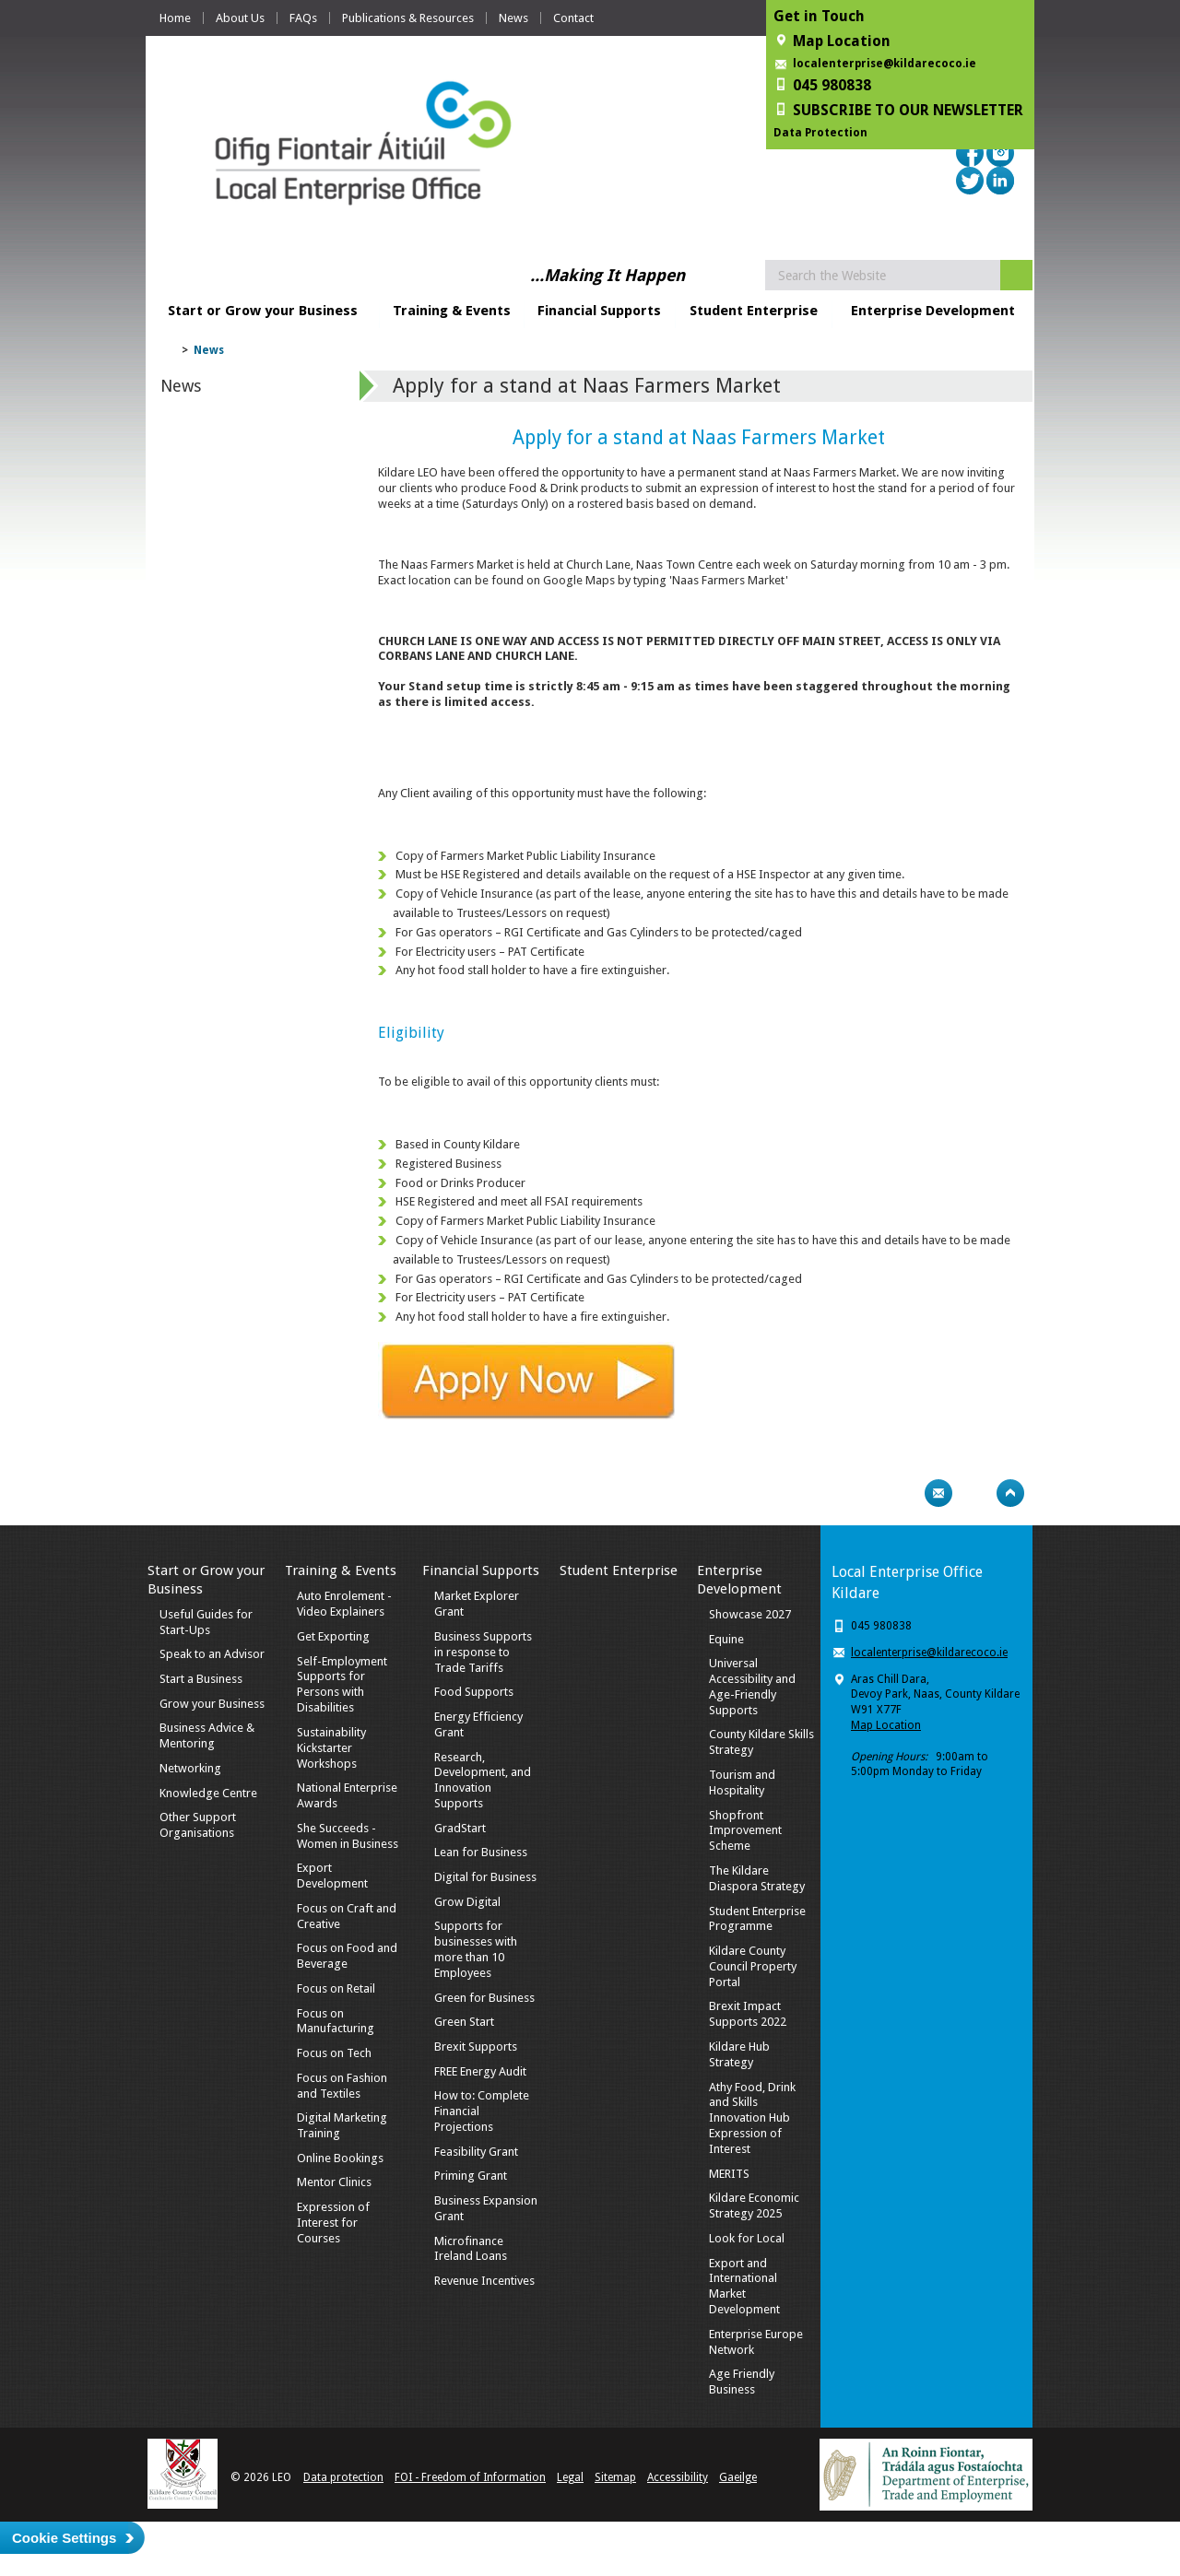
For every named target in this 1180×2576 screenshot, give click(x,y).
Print (902, 1493)
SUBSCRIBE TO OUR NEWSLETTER (908, 110)
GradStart (460, 1828)
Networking (190, 1768)
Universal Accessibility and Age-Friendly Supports (752, 1686)
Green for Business (484, 1998)
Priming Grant (470, 2175)
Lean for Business (480, 1852)
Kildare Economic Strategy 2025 (754, 2205)
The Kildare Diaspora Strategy (757, 1878)
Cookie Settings (64, 2538)
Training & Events (452, 310)
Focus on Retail (336, 1988)
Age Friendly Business (741, 2381)
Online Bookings (340, 2158)
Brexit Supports (475, 2046)
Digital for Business (485, 1877)
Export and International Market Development (744, 2286)
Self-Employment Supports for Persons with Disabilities (342, 1684)
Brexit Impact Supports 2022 (747, 2014)
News (513, 18)
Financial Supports (599, 310)
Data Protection (820, 132)
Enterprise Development (933, 310)
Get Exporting (333, 1636)
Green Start (464, 2022)
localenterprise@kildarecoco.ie (884, 63)
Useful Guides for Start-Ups (206, 1622)
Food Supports (473, 1692)
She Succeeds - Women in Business (347, 1836)
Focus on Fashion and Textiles (342, 2085)
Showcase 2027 (750, 1614)
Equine (726, 1639)
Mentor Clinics (334, 2182)
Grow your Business (212, 1704)
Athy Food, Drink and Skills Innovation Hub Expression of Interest (752, 2118)
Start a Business (200, 1679)
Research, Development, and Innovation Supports (482, 1780)
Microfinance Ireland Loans (470, 2249)
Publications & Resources (408, 18)
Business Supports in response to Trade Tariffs (483, 1652)
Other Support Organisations (197, 1825)
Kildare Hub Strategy (739, 2054)
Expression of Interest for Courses (333, 2222)
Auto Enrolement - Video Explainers (344, 1603)
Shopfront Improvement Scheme (745, 1830)
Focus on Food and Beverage (347, 1955)
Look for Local (747, 2238)
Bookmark (974, 1493)
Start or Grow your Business (263, 310)
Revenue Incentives (484, 2281)
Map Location (886, 1725)
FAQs (303, 18)
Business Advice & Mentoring (206, 1735)
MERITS (729, 2174)
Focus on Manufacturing (335, 2021)
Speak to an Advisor (212, 1654)
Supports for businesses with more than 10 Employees (475, 1949)
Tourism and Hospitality (742, 1782)
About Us (240, 18)
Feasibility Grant (476, 2151)
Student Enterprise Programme (757, 1919)
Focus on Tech (334, 2053)
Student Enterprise (754, 310)
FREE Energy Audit (480, 2071)
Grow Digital (467, 1902)
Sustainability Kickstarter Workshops (331, 1747)
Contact (573, 18)
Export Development (332, 1875)
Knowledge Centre (208, 1793)
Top (1010, 1493)
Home (175, 18)
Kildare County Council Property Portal (752, 1966)
